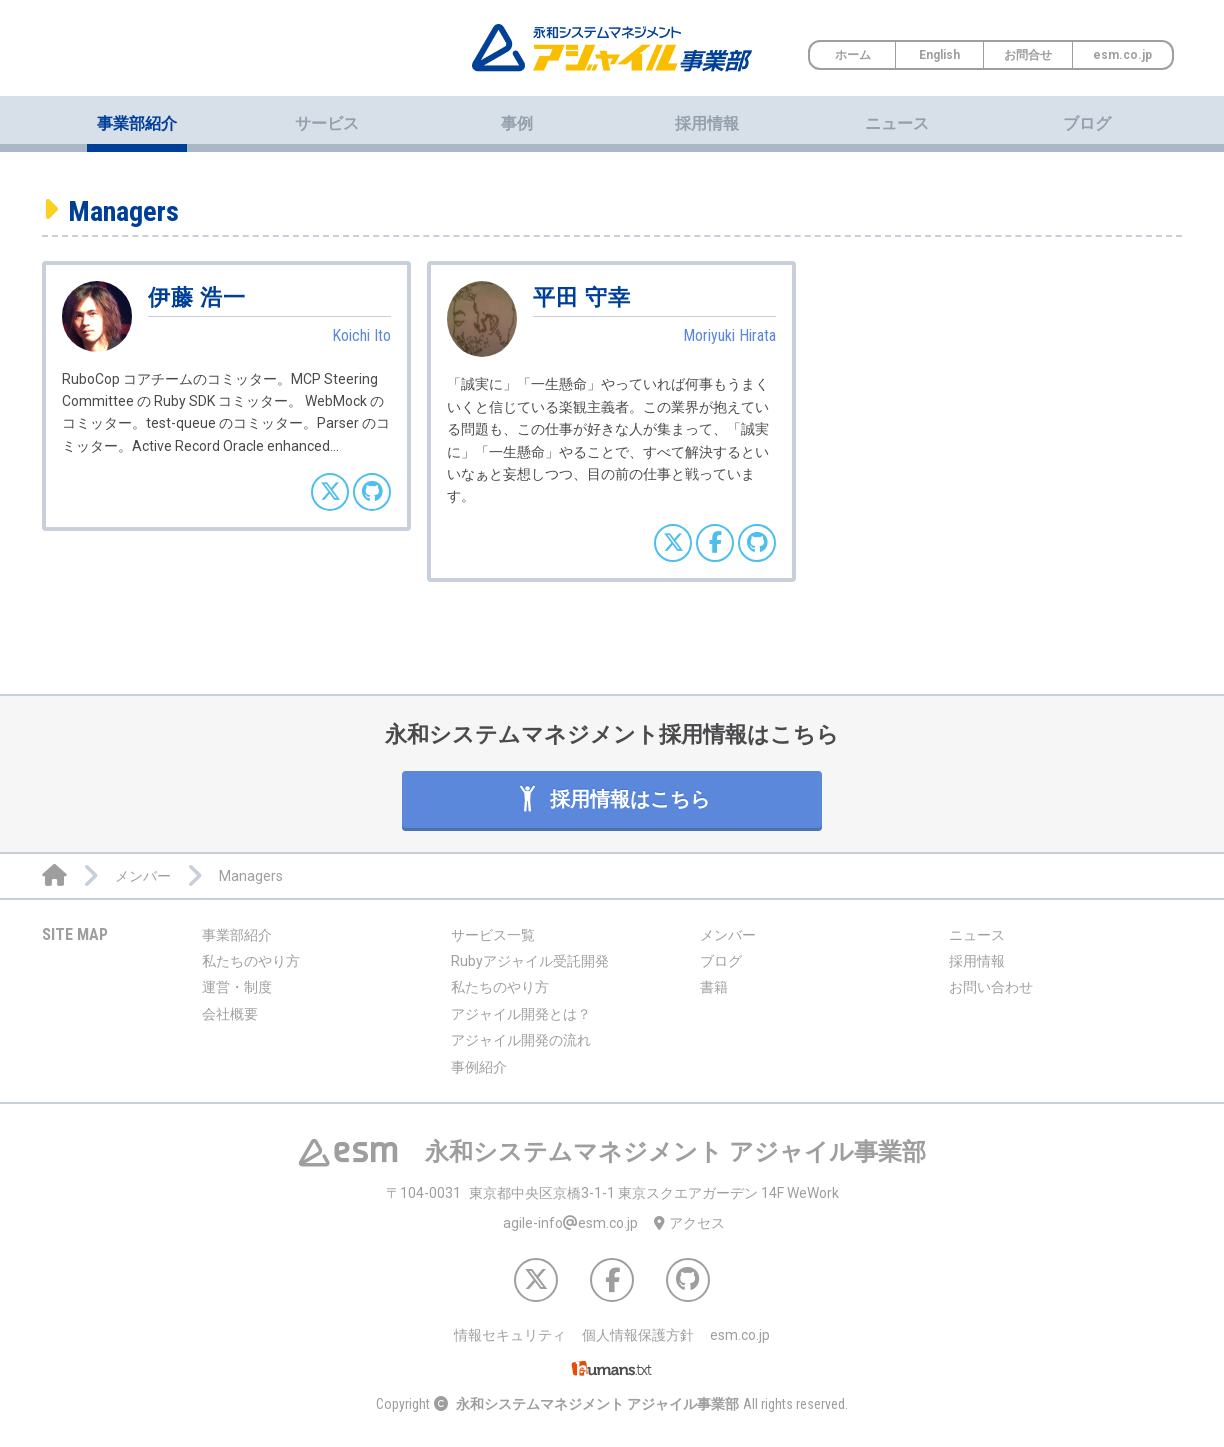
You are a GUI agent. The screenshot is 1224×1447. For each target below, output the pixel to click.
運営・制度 (237, 987)
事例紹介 (479, 1067)
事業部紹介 (237, 935)
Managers (123, 211)
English (939, 55)
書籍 (714, 987)
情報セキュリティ (510, 1335)
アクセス (689, 1223)
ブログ (1087, 123)
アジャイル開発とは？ (521, 1014)
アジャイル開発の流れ (521, 1040)
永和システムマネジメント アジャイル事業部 (597, 1404)
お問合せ (1028, 55)
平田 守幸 (582, 297)
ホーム (853, 55)
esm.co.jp (1122, 55)
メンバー (728, 935)
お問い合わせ (991, 987)
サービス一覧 (493, 935)
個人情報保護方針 (638, 1335)
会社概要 (230, 1014)
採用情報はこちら (612, 799)
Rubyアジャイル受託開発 (530, 961)
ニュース (897, 123)
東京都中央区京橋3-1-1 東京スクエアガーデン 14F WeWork (612, 1193)
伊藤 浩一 (197, 297)
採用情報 (707, 123)
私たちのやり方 (251, 961)
